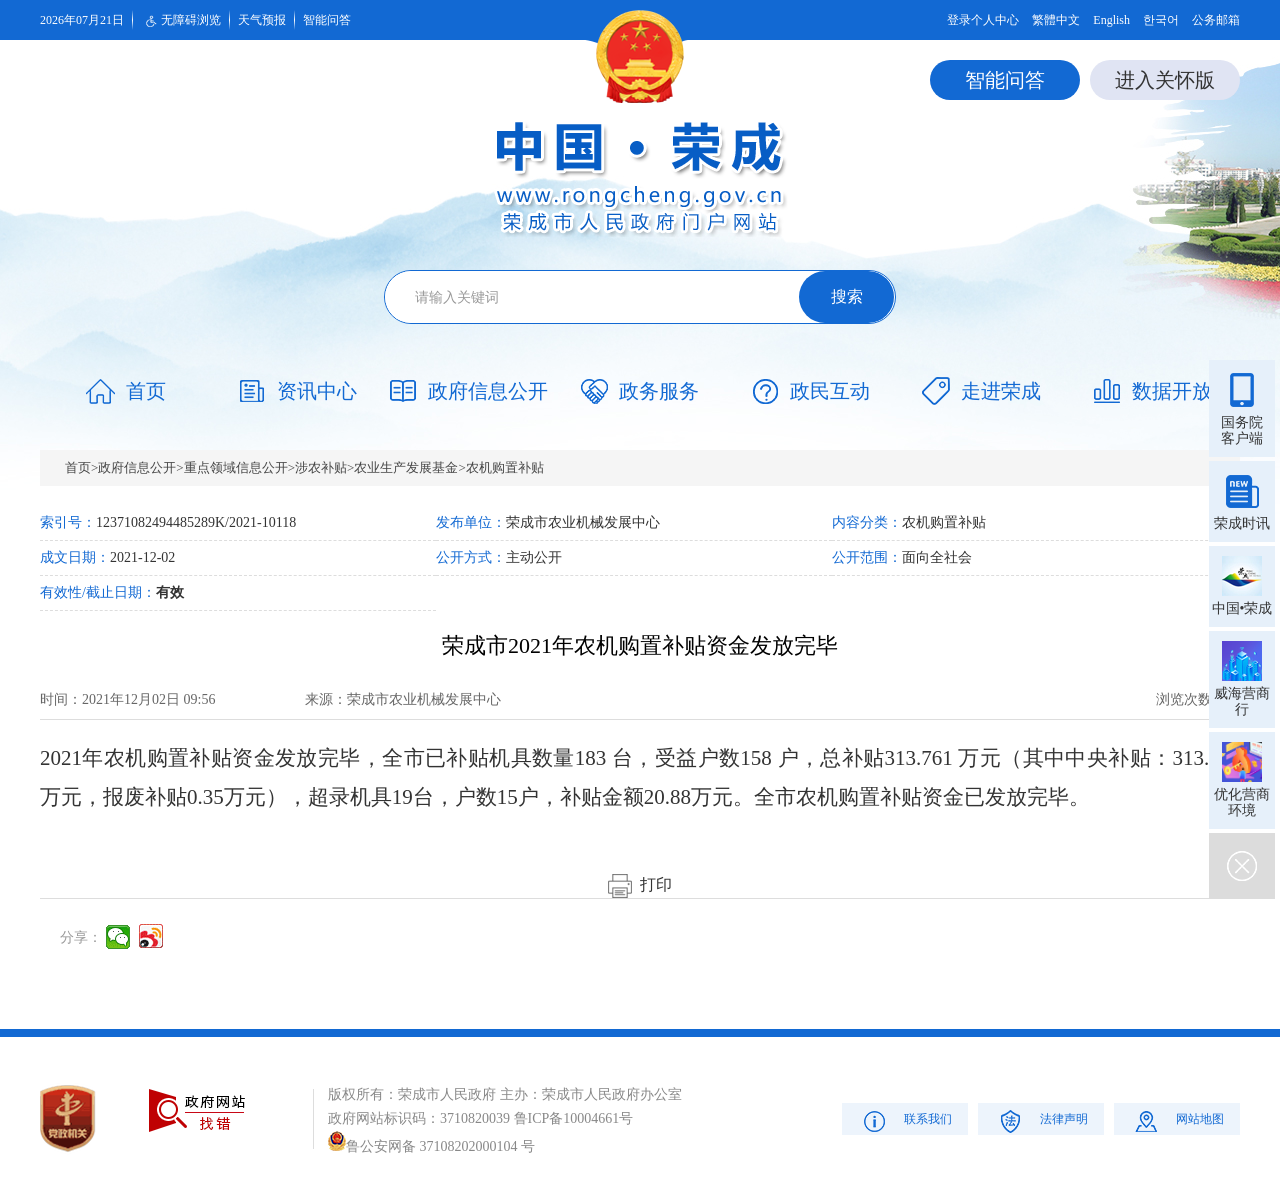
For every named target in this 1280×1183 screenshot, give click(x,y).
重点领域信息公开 (236, 467)
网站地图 (1177, 1120)
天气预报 (262, 20)
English (1111, 20)
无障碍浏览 (181, 21)
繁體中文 (1056, 20)
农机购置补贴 (505, 467)
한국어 (1161, 20)
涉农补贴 (321, 467)
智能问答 (327, 20)
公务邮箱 (1216, 20)
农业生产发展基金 (406, 467)
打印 (640, 884)
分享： (81, 937)
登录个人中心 (983, 20)
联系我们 (905, 1120)
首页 (78, 467)
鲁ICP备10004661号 (574, 1118)
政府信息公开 (137, 467)
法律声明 (1041, 1120)
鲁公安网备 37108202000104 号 (431, 1146)
